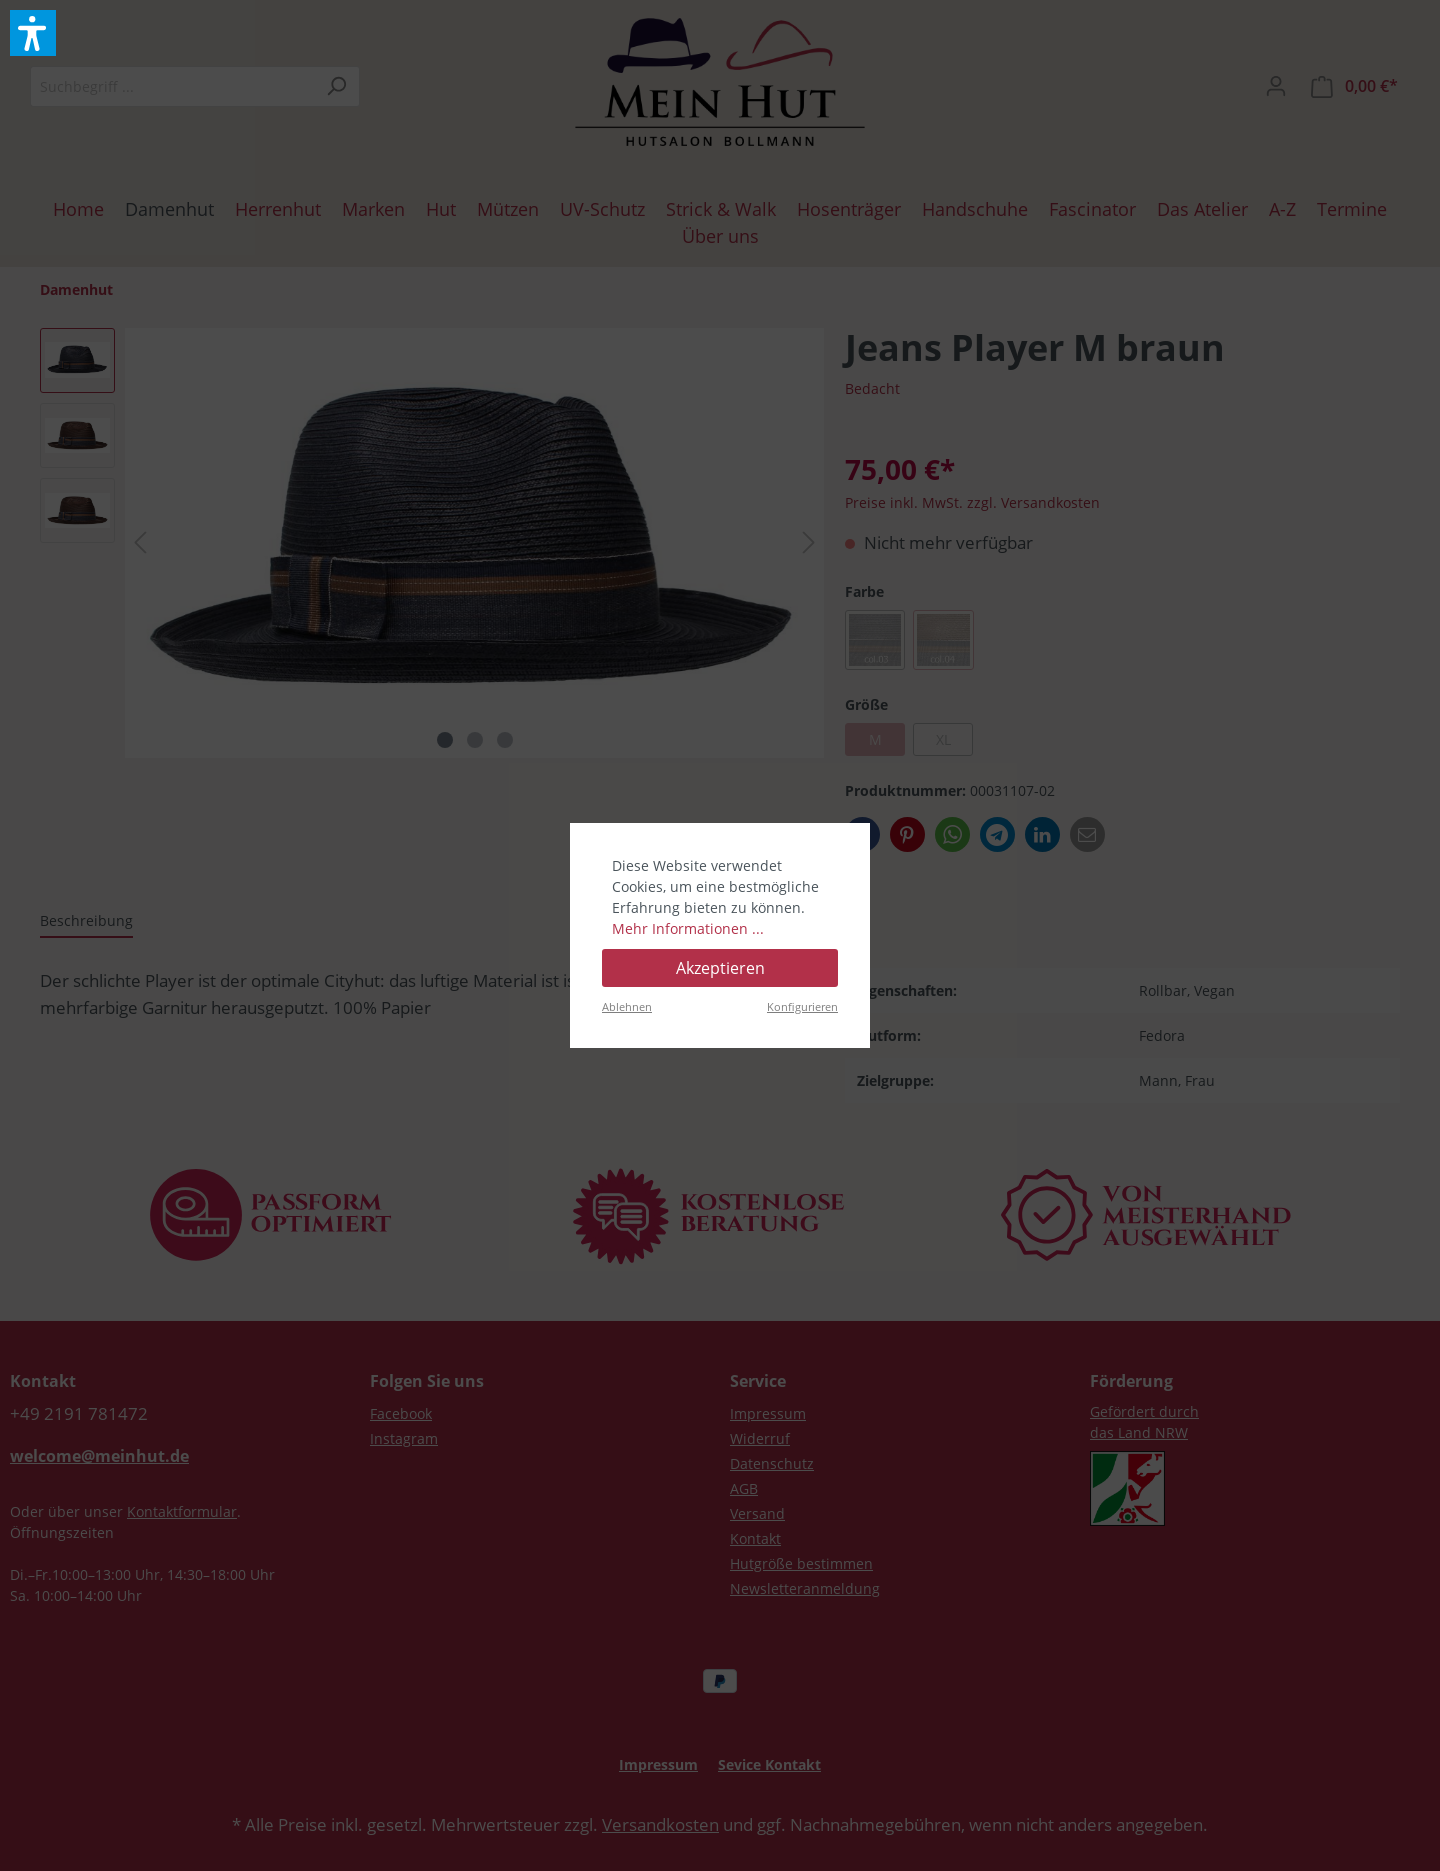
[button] (33, 33)
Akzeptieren (720, 968)
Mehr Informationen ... (688, 928)
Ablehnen (627, 1006)
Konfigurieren (802, 1006)
